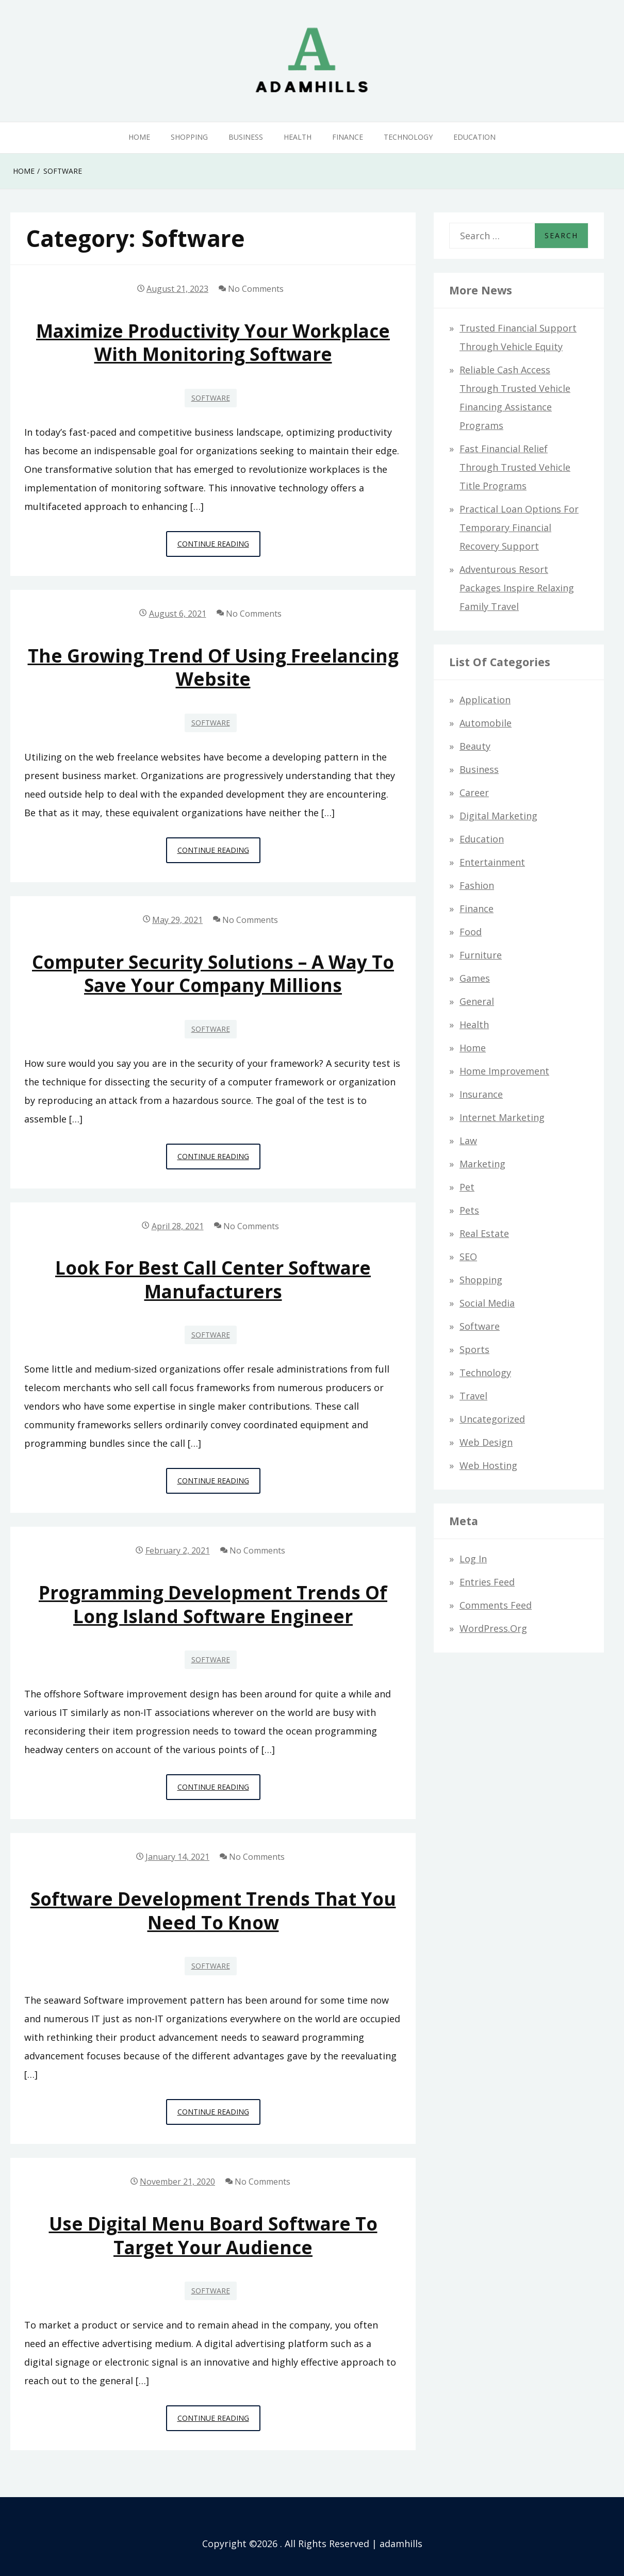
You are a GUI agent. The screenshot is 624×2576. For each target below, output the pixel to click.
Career (474, 792)
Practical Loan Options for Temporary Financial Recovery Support (519, 527)
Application (485, 699)
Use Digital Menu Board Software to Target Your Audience (213, 2235)
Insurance (481, 1094)
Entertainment (492, 862)
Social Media (487, 1303)
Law (468, 1140)
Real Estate (484, 1233)
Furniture (480, 955)
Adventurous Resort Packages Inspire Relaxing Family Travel (516, 588)
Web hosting (488, 1465)
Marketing (482, 1164)
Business (245, 137)
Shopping (189, 137)
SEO (468, 1256)
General (476, 1001)
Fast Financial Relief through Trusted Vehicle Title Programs (514, 467)
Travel (473, 1396)
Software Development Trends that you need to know (213, 1910)
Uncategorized (492, 1419)
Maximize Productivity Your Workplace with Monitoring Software (213, 342)
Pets (469, 1210)
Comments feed (495, 1605)
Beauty (474, 746)
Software (210, 398)
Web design (486, 1442)
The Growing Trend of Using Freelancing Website (213, 667)
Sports (474, 1349)
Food (470, 932)
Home (139, 137)
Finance (347, 137)
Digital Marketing (498, 816)
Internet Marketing (502, 1117)
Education (474, 137)
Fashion (476, 885)
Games (474, 978)
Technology (408, 137)
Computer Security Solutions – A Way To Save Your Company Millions (213, 973)
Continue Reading (218, 546)
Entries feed (487, 1582)
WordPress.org (493, 1628)
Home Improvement (504, 1071)
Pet (466, 1187)
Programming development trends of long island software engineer (213, 1604)
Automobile (485, 723)
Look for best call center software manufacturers (213, 1279)
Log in (473, 1559)
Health (297, 137)
